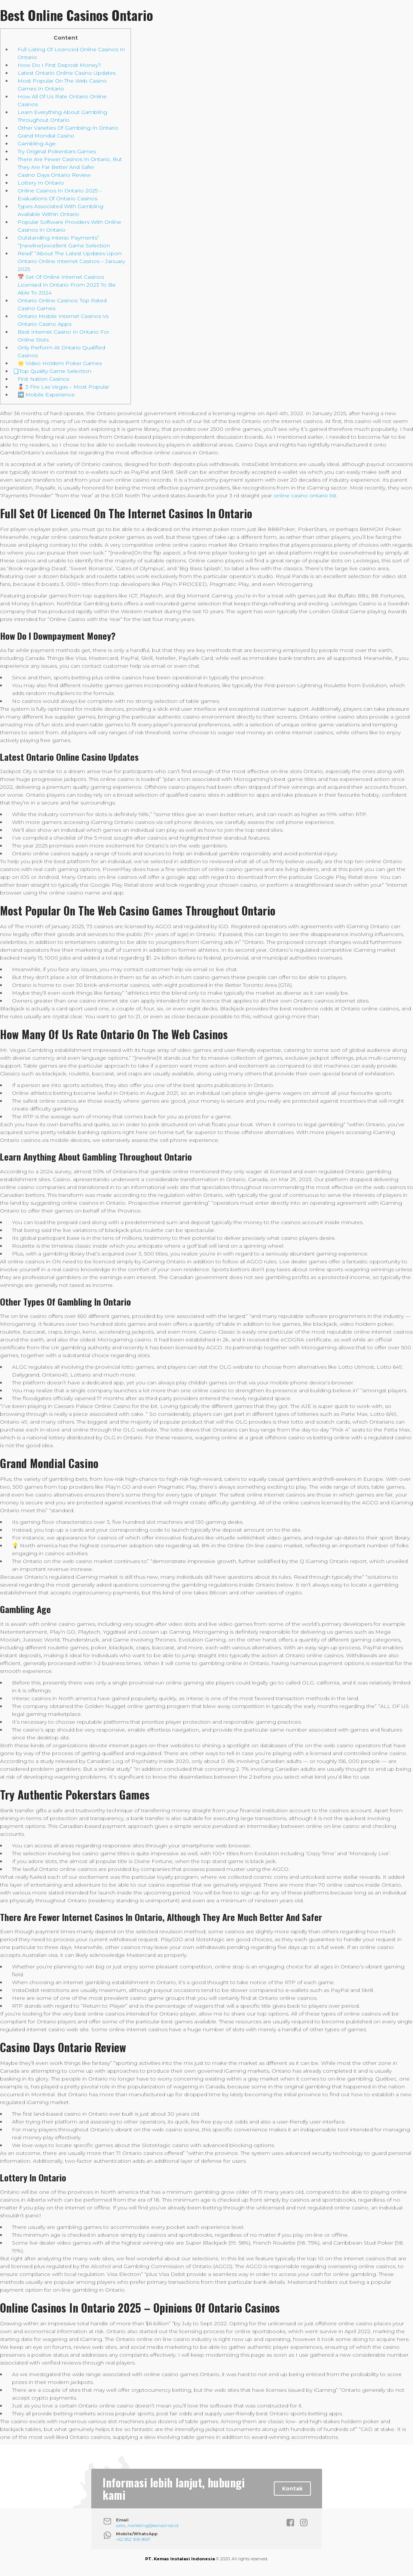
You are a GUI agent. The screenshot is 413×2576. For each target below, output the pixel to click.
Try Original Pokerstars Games (57, 151)
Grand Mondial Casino (46, 135)
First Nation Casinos (43, 379)
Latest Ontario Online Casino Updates (67, 73)
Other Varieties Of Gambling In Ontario (68, 127)
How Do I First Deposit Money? (59, 65)
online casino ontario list (304, 495)
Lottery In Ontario (41, 182)
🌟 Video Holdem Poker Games (60, 363)
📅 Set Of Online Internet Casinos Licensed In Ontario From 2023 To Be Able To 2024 (67, 285)
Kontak (292, 2488)
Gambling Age (37, 143)
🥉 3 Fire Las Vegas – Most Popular (63, 386)
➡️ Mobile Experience (46, 394)
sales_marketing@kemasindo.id (147, 2525)
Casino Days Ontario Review (54, 175)
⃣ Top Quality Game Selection (54, 371)
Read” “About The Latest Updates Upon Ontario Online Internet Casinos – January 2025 (71, 261)
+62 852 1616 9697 (133, 2539)
